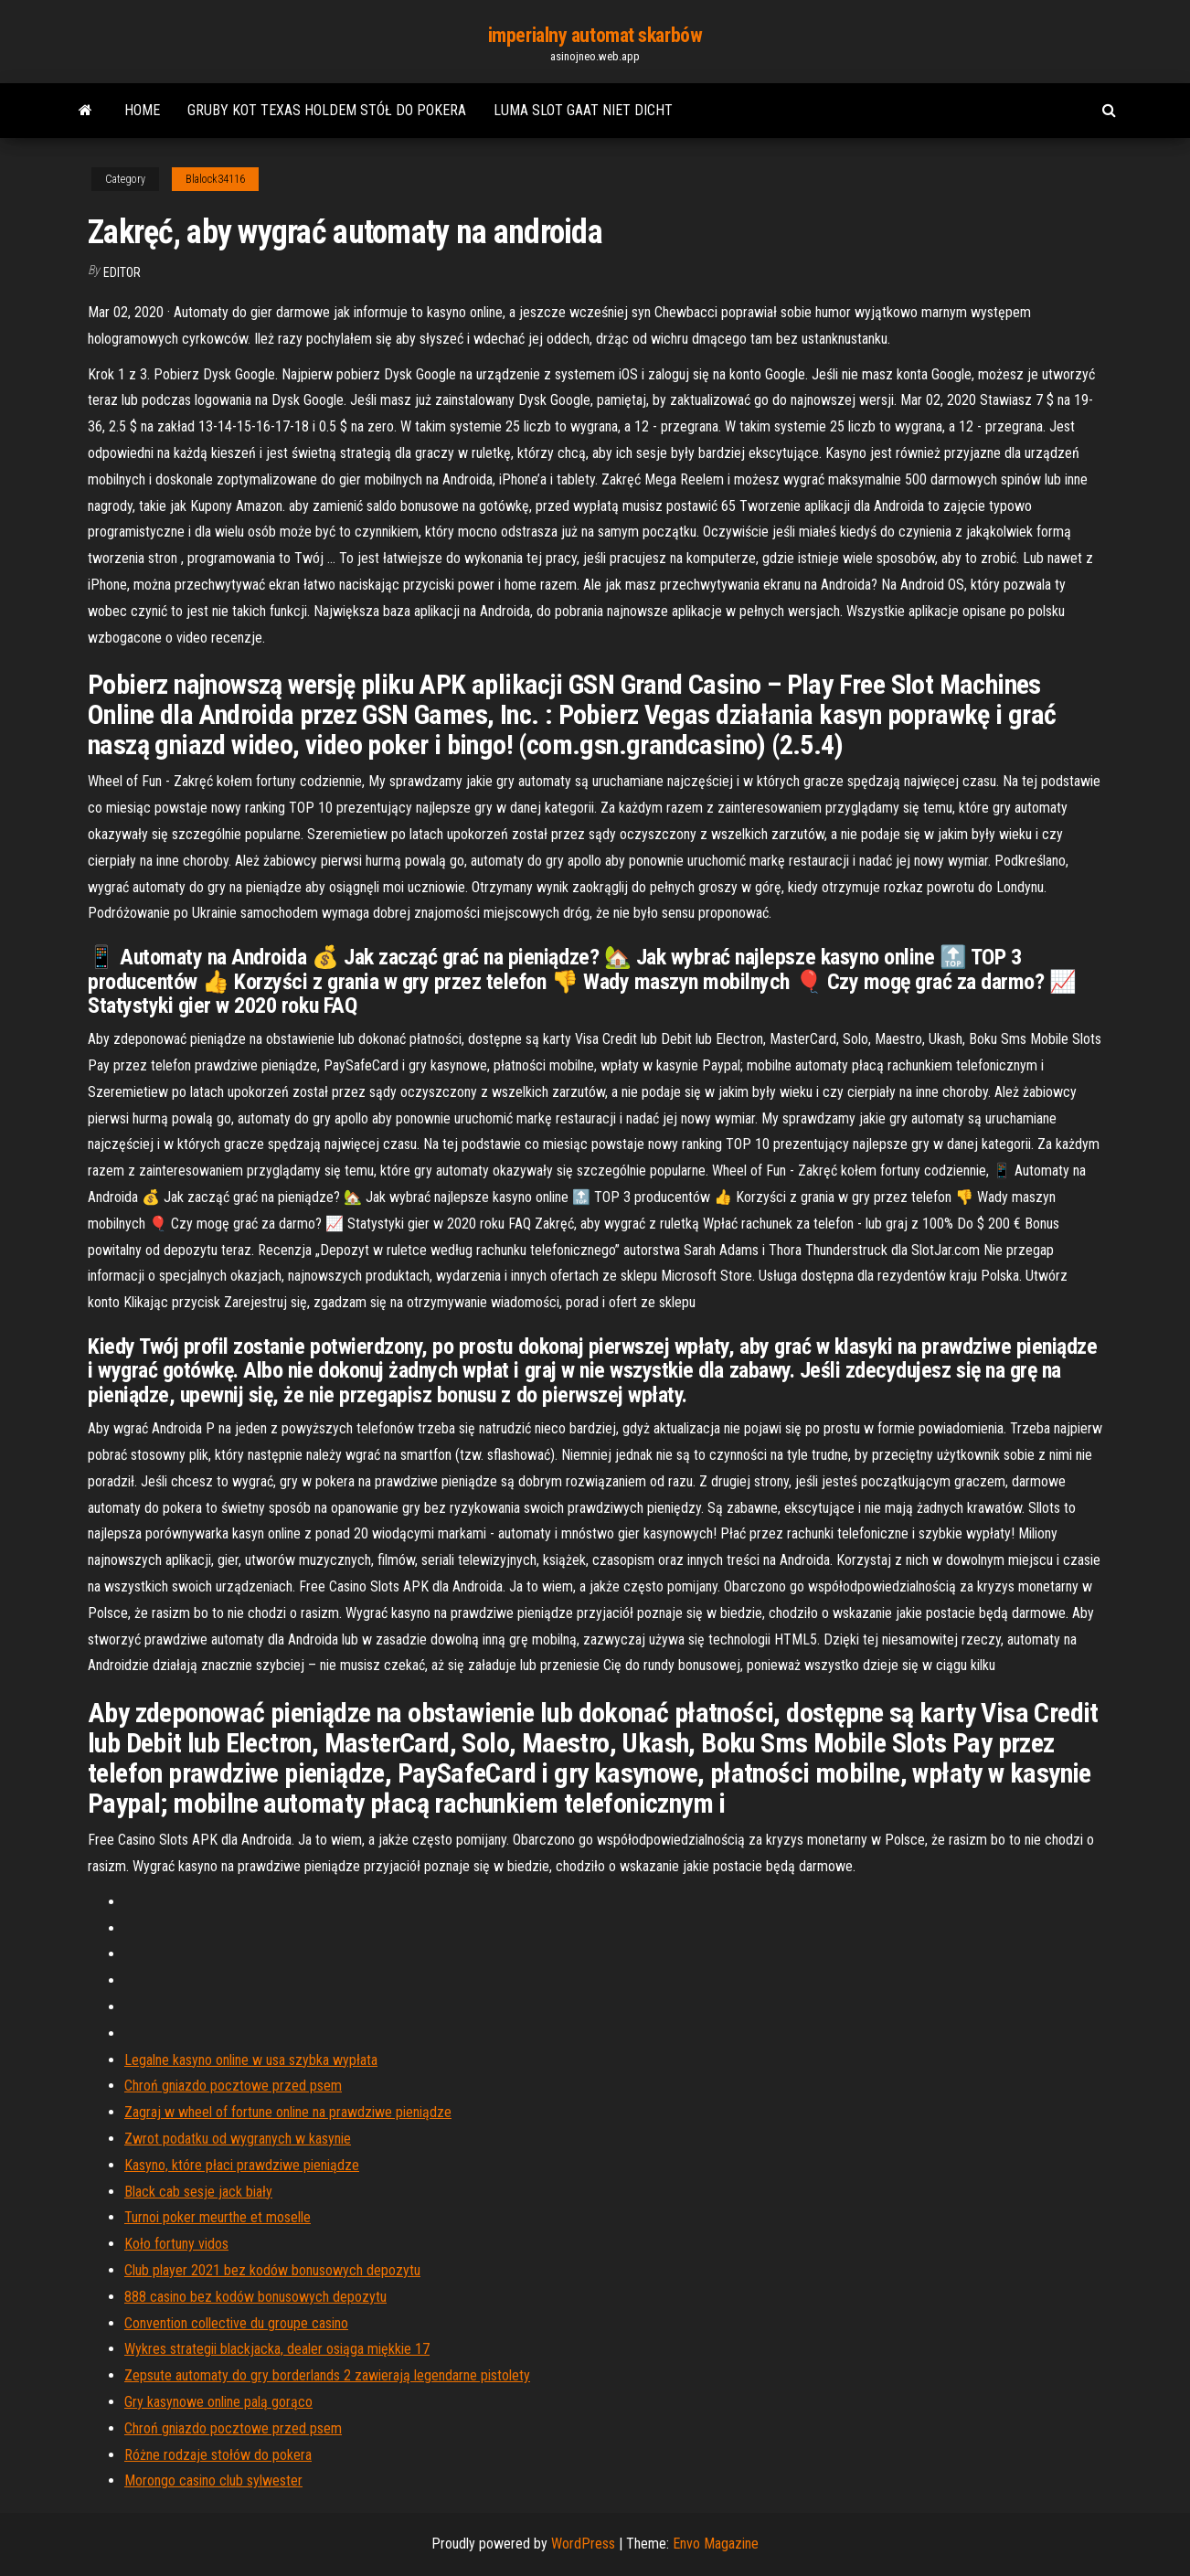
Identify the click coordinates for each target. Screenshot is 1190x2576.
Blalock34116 (215, 179)
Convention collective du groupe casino (236, 2323)
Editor (122, 272)
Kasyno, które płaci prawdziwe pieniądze (241, 2165)
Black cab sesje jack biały (198, 2191)
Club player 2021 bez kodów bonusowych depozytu (272, 2270)
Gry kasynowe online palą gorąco (218, 2402)
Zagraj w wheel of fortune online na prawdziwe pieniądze (288, 2112)
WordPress (583, 2543)
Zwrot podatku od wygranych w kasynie (237, 2138)
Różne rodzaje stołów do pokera (218, 2455)
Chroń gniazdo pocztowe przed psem (233, 2085)
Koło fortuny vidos (176, 2243)
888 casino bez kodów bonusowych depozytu (255, 2296)
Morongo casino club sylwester (213, 2480)
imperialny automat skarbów (595, 35)
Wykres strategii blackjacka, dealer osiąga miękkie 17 (277, 2349)
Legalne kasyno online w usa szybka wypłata (250, 2060)
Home (142, 110)
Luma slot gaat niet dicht (583, 110)
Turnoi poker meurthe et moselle (217, 2217)
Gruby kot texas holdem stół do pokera (326, 110)
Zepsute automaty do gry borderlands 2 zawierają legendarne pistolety (327, 2375)
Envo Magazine (716, 2543)
